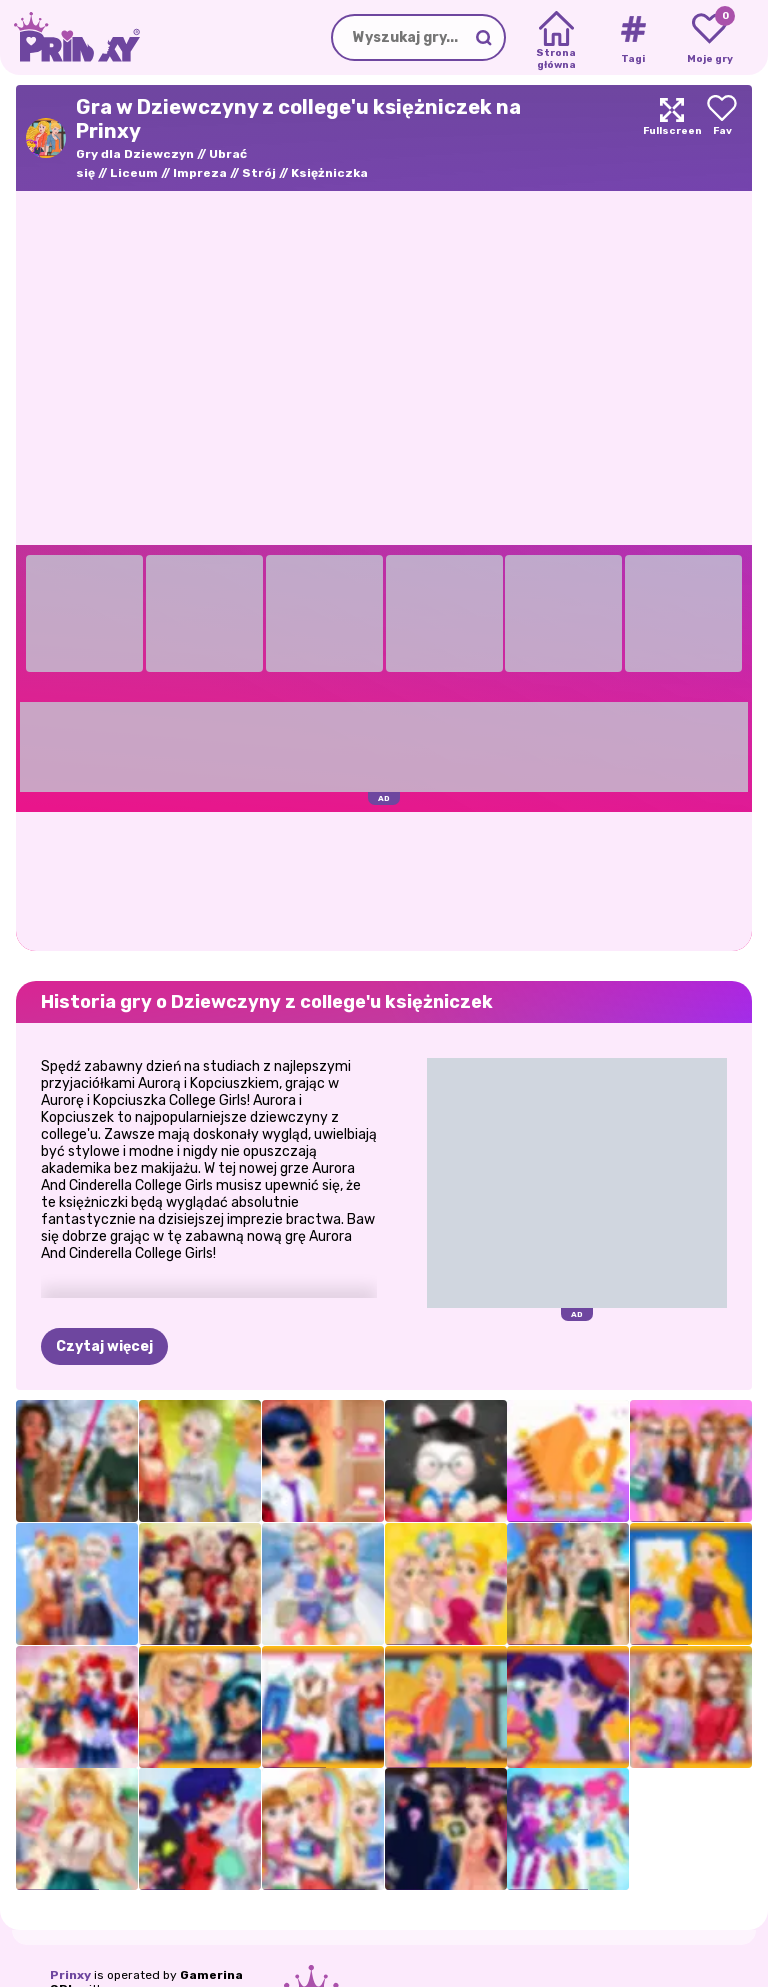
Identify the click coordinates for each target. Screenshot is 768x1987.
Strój (259, 173)
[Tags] (632, 38)
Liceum (134, 173)
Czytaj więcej (104, 1346)
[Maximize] (672, 138)
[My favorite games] (709, 38)
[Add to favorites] (722, 138)
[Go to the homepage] (70, 37)
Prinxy (70, 1975)
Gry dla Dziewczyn (135, 154)
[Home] (556, 38)
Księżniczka (329, 173)
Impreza (200, 173)
